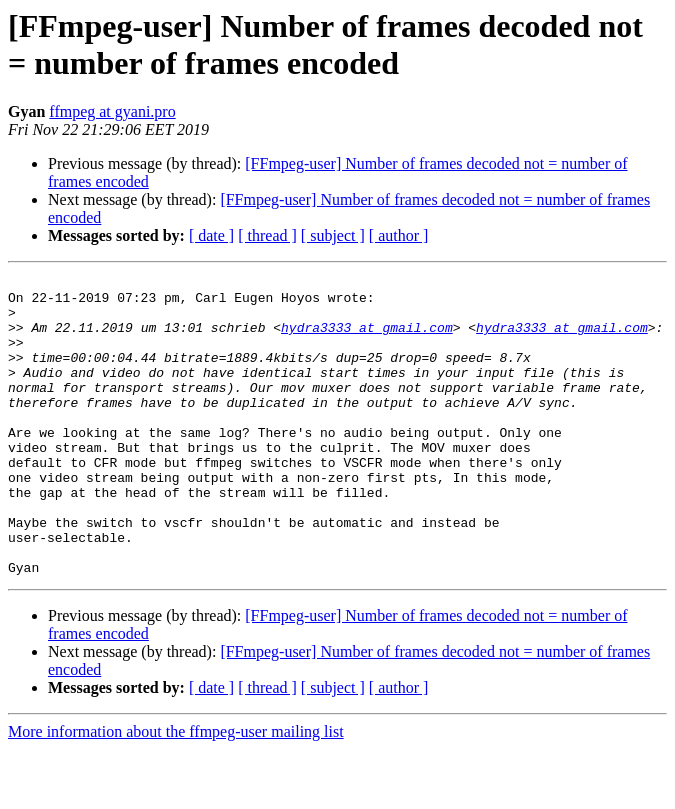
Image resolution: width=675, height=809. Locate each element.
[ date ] (211, 235)
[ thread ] (267, 235)
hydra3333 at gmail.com (367, 339)
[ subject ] (333, 235)
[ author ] (399, 235)
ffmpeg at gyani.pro (112, 111)
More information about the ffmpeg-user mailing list (176, 791)
